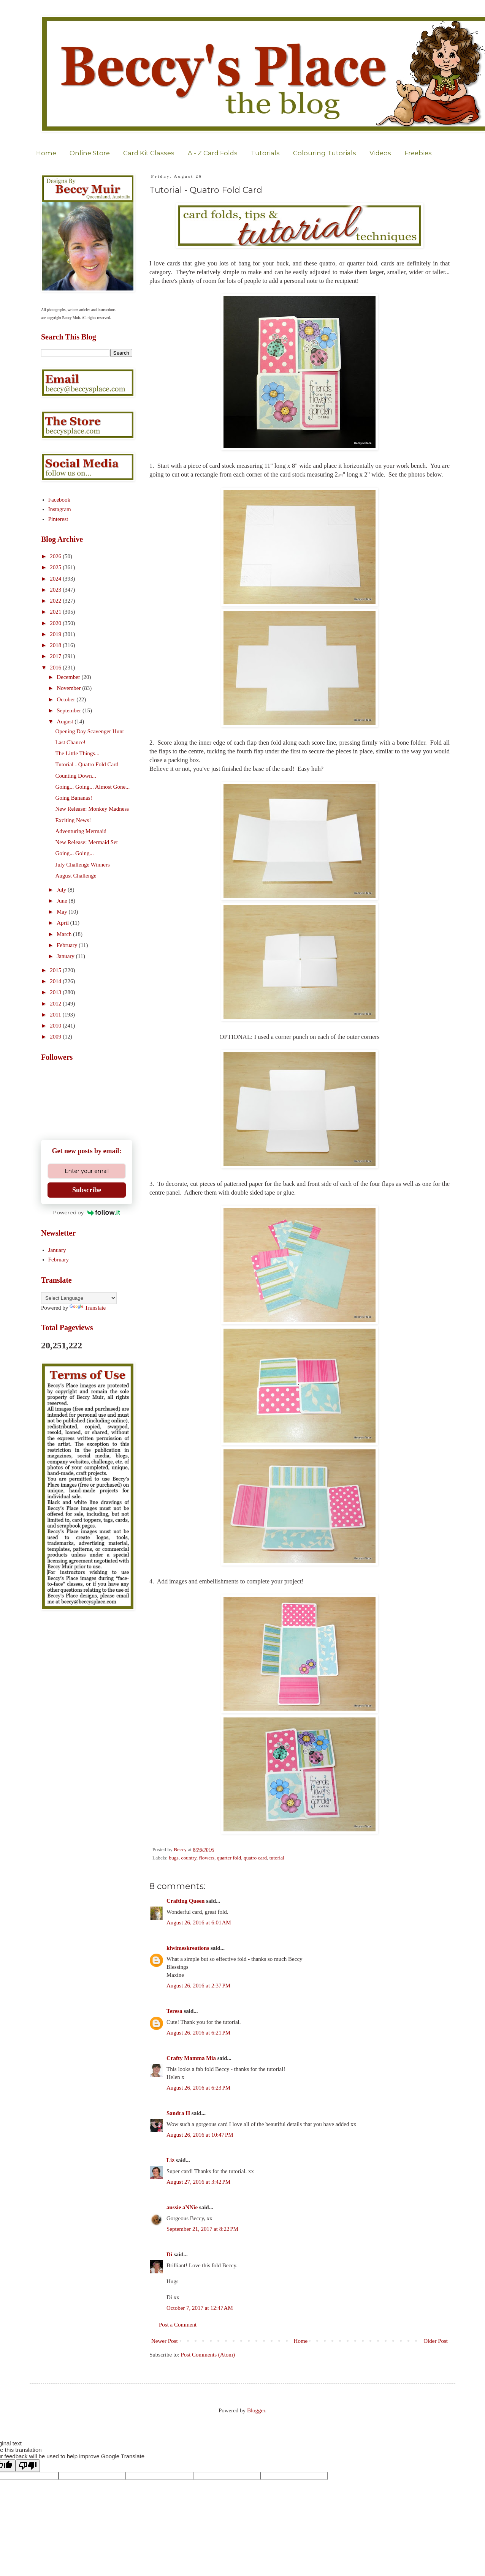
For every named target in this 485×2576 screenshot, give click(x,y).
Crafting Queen (185, 1901)
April (63, 923)
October (66, 699)
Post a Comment (178, 2325)
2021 (56, 612)
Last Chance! (70, 742)
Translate (88, 1308)
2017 (56, 656)
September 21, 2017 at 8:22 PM (202, 2229)
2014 (56, 981)
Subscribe (86, 1190)
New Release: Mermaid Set (86, 842)
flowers (207, 1858)
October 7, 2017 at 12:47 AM (199, 2308)
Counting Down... (76, 776)
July (62, 890)
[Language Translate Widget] (79, 1298)
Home (46, 153)
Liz (170, 2160)
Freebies (418, 153)
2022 (56, 601)
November (69, 688)
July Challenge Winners (82, 865)
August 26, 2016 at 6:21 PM (198, 2033)
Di (169, 2254)
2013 (56, 992)
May (62, 912)
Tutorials (265, 153)
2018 (56, 645)
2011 (56, 1015)
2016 (56, 668)
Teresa (174, 2011)
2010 (56, 1026)
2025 (56, 567)
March (65, 934)
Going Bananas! (73, 798)
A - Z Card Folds (213, 153)
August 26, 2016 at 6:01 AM (198, 1922)
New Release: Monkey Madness (92, 809)
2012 (56, 1004)
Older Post (435, 2341)
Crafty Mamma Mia (191, 2058)
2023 (56, 590)
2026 (56, 556)
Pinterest (58, 519)
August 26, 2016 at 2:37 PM (198, 1986)
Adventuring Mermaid (81, 831)
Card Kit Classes (148, 153)
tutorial (276, 1858)
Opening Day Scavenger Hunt (89, 731)
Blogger (256, 2410)
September (69, 710)
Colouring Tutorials (324, 153)
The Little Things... (77, 753)
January (66, 956)
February (68, 945)
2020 (56, 623)
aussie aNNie (182, 2207)
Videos (380, 153)
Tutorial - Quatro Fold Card (87, 764)
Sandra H (178, 2113)
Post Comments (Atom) (208, 2355)
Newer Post (164, 2341)
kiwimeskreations (187, 1948)
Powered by (86, 1212)
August (65, 721)
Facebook (59, 500)
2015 (56, 970)
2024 (56, 579)
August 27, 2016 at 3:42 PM (198, 2182)
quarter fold (229, 1858)
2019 (56, 634)
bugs (174, 1858)
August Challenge (76, 876)
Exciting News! (73, 820)
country (188, 1858)
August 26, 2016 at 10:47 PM (199, 2135)
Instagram (59, 509)
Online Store (90, 153)
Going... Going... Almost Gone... (92, 787)
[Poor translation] (28, 2465)
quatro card (255, 1858)
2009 (56, 1037)
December (69, 677)
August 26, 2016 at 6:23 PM (198, 2088)
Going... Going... (74, 853)
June (62, 901)
